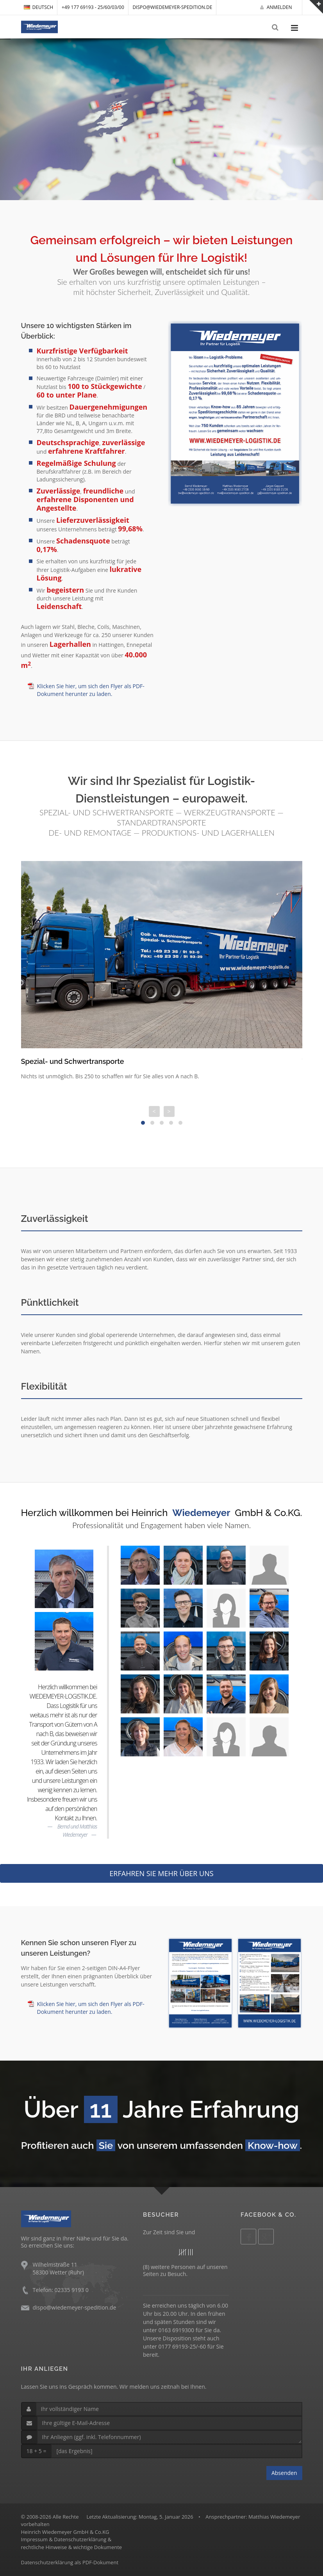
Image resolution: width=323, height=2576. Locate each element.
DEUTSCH (39, 7)
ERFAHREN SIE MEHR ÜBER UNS (161, 1873)
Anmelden (276, 7)
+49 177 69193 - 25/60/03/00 (93, 7)
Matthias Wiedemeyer (274, 2516)
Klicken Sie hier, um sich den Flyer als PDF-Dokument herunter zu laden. (91, 690)
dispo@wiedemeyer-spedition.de (172, 7)
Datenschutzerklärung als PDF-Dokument (70, 2562)
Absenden (284, 2473)
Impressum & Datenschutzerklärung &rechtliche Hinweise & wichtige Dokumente (71, 2543)
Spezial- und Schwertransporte (72, 1061)
